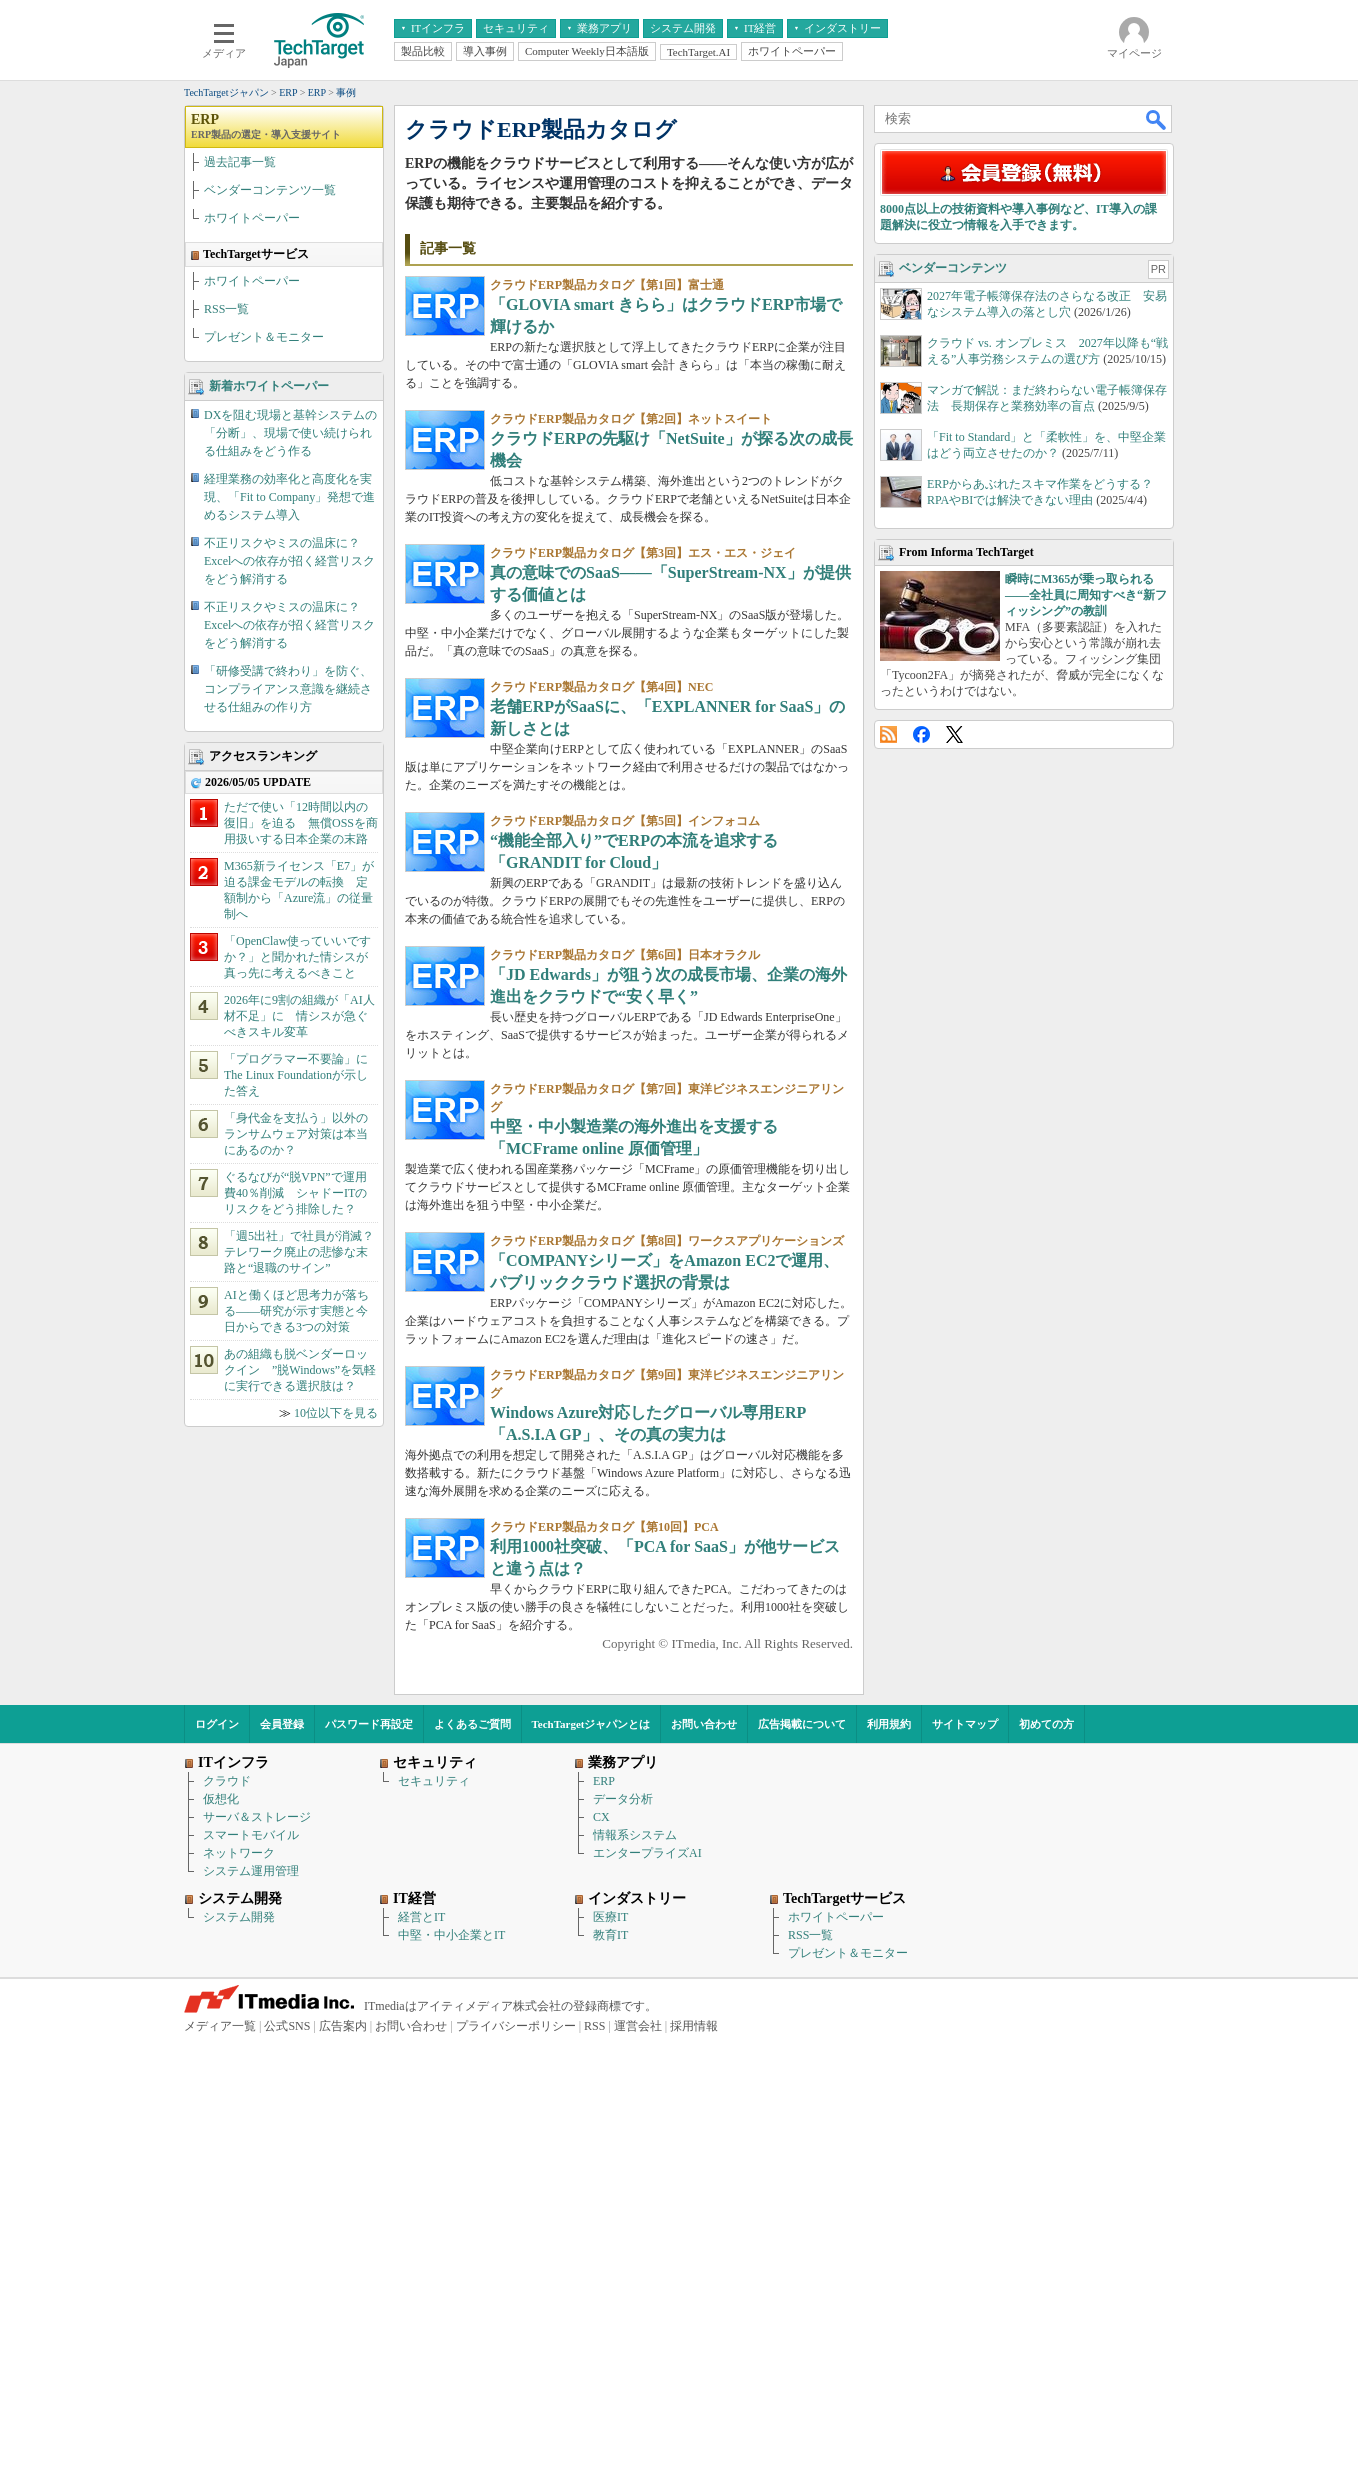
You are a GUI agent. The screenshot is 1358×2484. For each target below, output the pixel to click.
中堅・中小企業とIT (451, 2377)
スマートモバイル (251, 2277)
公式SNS (287, 2468)
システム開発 (239, 2359)
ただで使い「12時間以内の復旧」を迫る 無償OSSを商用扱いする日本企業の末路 (301, 1108)
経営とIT (421, 2359)
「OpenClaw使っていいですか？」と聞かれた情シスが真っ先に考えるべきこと (297, 1242)
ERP (266, 411)
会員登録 (282, 2166)
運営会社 (638, 2468)
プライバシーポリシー (516, 2468)
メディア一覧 (220, 2468)
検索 (1157, 404)
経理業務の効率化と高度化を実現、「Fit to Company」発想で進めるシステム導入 (289, 782)
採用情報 (694, 2468)
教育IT (610, 2377)
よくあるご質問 (472, 2166)
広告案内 (343, 2468)
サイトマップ (965, 2166)
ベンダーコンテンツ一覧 (270, 475)
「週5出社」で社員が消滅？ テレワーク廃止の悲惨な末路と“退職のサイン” (305, 1537)
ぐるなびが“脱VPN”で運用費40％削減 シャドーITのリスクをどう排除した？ (295, 1478)
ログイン (217, 2166)
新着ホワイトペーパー (269, 671)
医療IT (610, 2359)
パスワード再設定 (369, 2166)
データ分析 (623, 2241)
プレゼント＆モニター (264, 622)
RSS (888, 1279)
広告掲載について (802, 2166)
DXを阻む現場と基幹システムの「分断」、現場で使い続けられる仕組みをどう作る (290, 718)
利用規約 (889, 2166)
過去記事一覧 (240, 447)
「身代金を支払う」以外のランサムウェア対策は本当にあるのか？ (296, 1419)
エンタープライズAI (647, 2295)
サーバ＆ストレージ (257, 2259)
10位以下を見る (336, 1698)
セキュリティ (434, 2223)
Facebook (921, 1279)
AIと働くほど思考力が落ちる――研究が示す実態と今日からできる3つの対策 (296, 1596)
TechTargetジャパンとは (591, 2166)
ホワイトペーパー (252, 503)
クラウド (227, 2223)
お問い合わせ (704, 2166)
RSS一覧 (226, 594)
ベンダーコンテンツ (953, 813)
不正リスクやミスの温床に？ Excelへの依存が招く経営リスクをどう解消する (289, 846)
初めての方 (1046, 2166)
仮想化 (221, 2241)
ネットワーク (239, 2295)
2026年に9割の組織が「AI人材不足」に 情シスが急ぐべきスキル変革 (299, 1301)
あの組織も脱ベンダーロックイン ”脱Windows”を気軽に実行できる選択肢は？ (300, 1655)
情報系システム (635, 2277)
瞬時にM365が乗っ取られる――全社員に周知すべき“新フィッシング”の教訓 (1086, 1140)
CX (601, 2259)
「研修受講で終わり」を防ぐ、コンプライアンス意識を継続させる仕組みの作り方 (288, 974)
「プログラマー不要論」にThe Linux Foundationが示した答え (296, 1360)
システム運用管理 (251, 2313)
